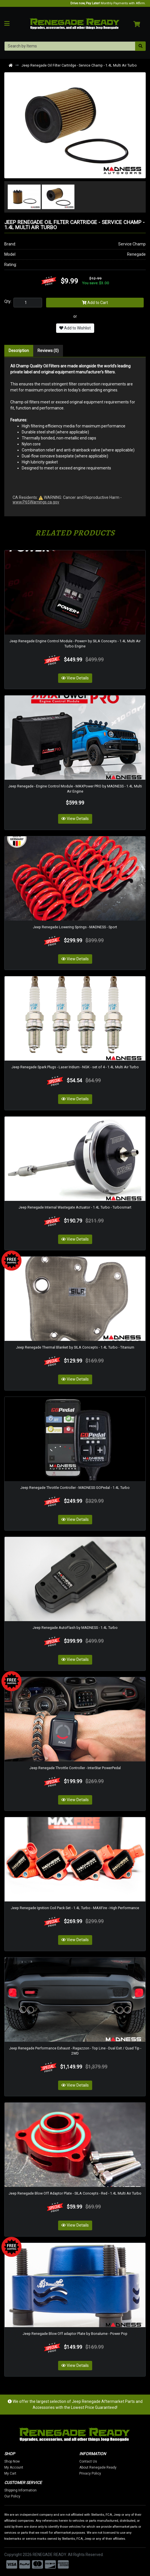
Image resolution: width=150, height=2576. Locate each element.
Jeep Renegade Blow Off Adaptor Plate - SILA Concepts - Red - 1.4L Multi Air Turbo (75, 2193)
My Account (38, 2467)
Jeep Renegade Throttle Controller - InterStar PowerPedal (75, 1768)
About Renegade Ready (122, 2467)
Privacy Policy (115, 2473)
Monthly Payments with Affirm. (108, 3)
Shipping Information (45, 2490)
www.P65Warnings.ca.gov (36, 502)
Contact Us (113, 2461)
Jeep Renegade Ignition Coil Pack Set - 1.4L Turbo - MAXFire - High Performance (75, 1908)
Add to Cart (95, 302)
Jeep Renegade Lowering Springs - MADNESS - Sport (75, 927)
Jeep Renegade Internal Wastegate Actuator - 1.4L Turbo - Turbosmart (75, 1207)
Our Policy (37, 2496)
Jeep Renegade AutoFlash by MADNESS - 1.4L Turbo (75, 1627)
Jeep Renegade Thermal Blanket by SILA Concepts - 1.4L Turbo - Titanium (75, 1347)
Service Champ (132, 244)
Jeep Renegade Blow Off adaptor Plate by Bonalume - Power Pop (75, 2333)
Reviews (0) (48, 350)
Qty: (7, 301)
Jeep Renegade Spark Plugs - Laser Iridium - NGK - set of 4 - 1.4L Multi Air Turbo (75, 1067)
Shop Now (36, 2461)
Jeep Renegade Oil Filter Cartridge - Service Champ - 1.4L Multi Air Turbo (79, 65)
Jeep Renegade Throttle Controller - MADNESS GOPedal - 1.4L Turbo (75, 1487)
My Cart (35, 2473)
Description (19, 350)
